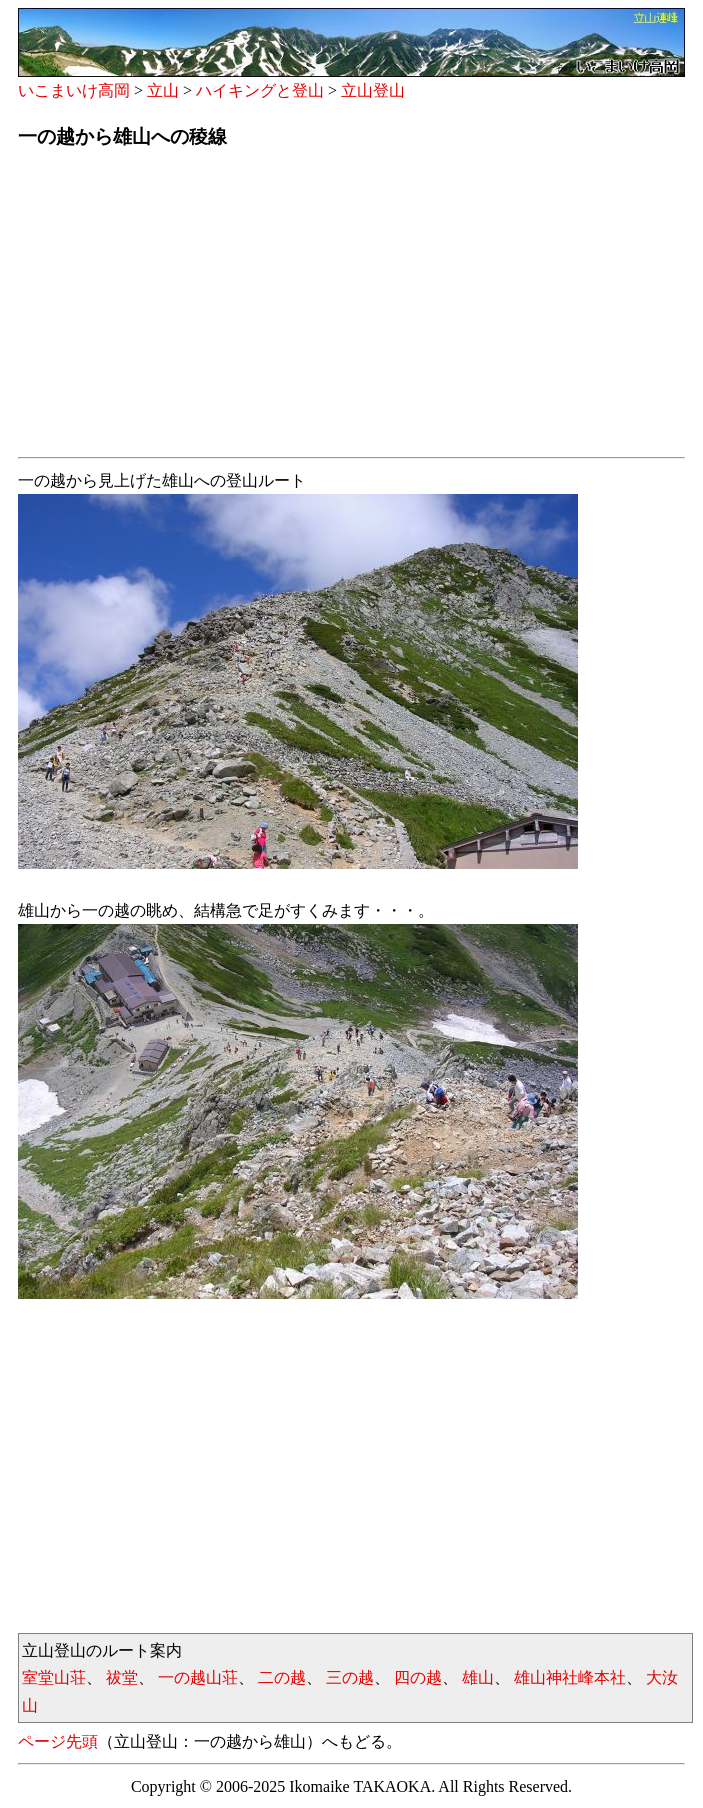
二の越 (282, 1677)
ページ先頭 (58, 1741)
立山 (163, 90)
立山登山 (373, 90)
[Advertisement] (351, 309)
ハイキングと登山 (260, 90)
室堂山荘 (54, 1677)
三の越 (350, 1677)
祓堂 (122, 1677)
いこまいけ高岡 (74, 90)
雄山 (478, 1677)
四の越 (418, 1677)
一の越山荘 (198, 1677)
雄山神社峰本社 (570, 1677)
